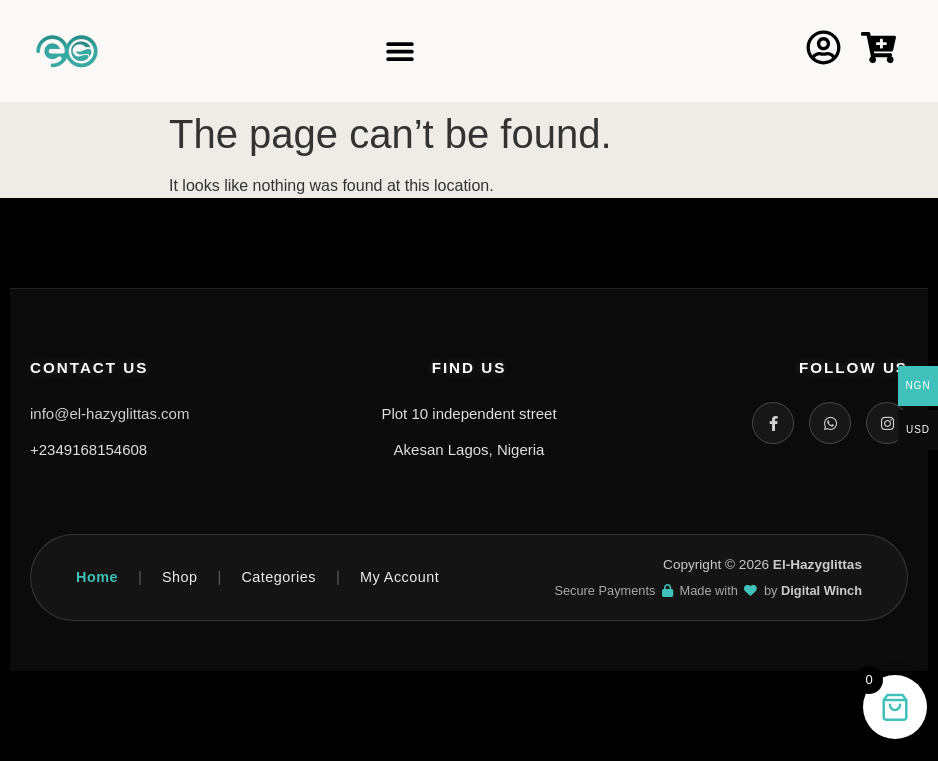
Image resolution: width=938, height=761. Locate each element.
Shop (180, 577)
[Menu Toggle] (400, 51)
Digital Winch (821, 590)
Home (97, 577)
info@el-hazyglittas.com (109, 413)
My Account (399, 577)
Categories (278, 577)
